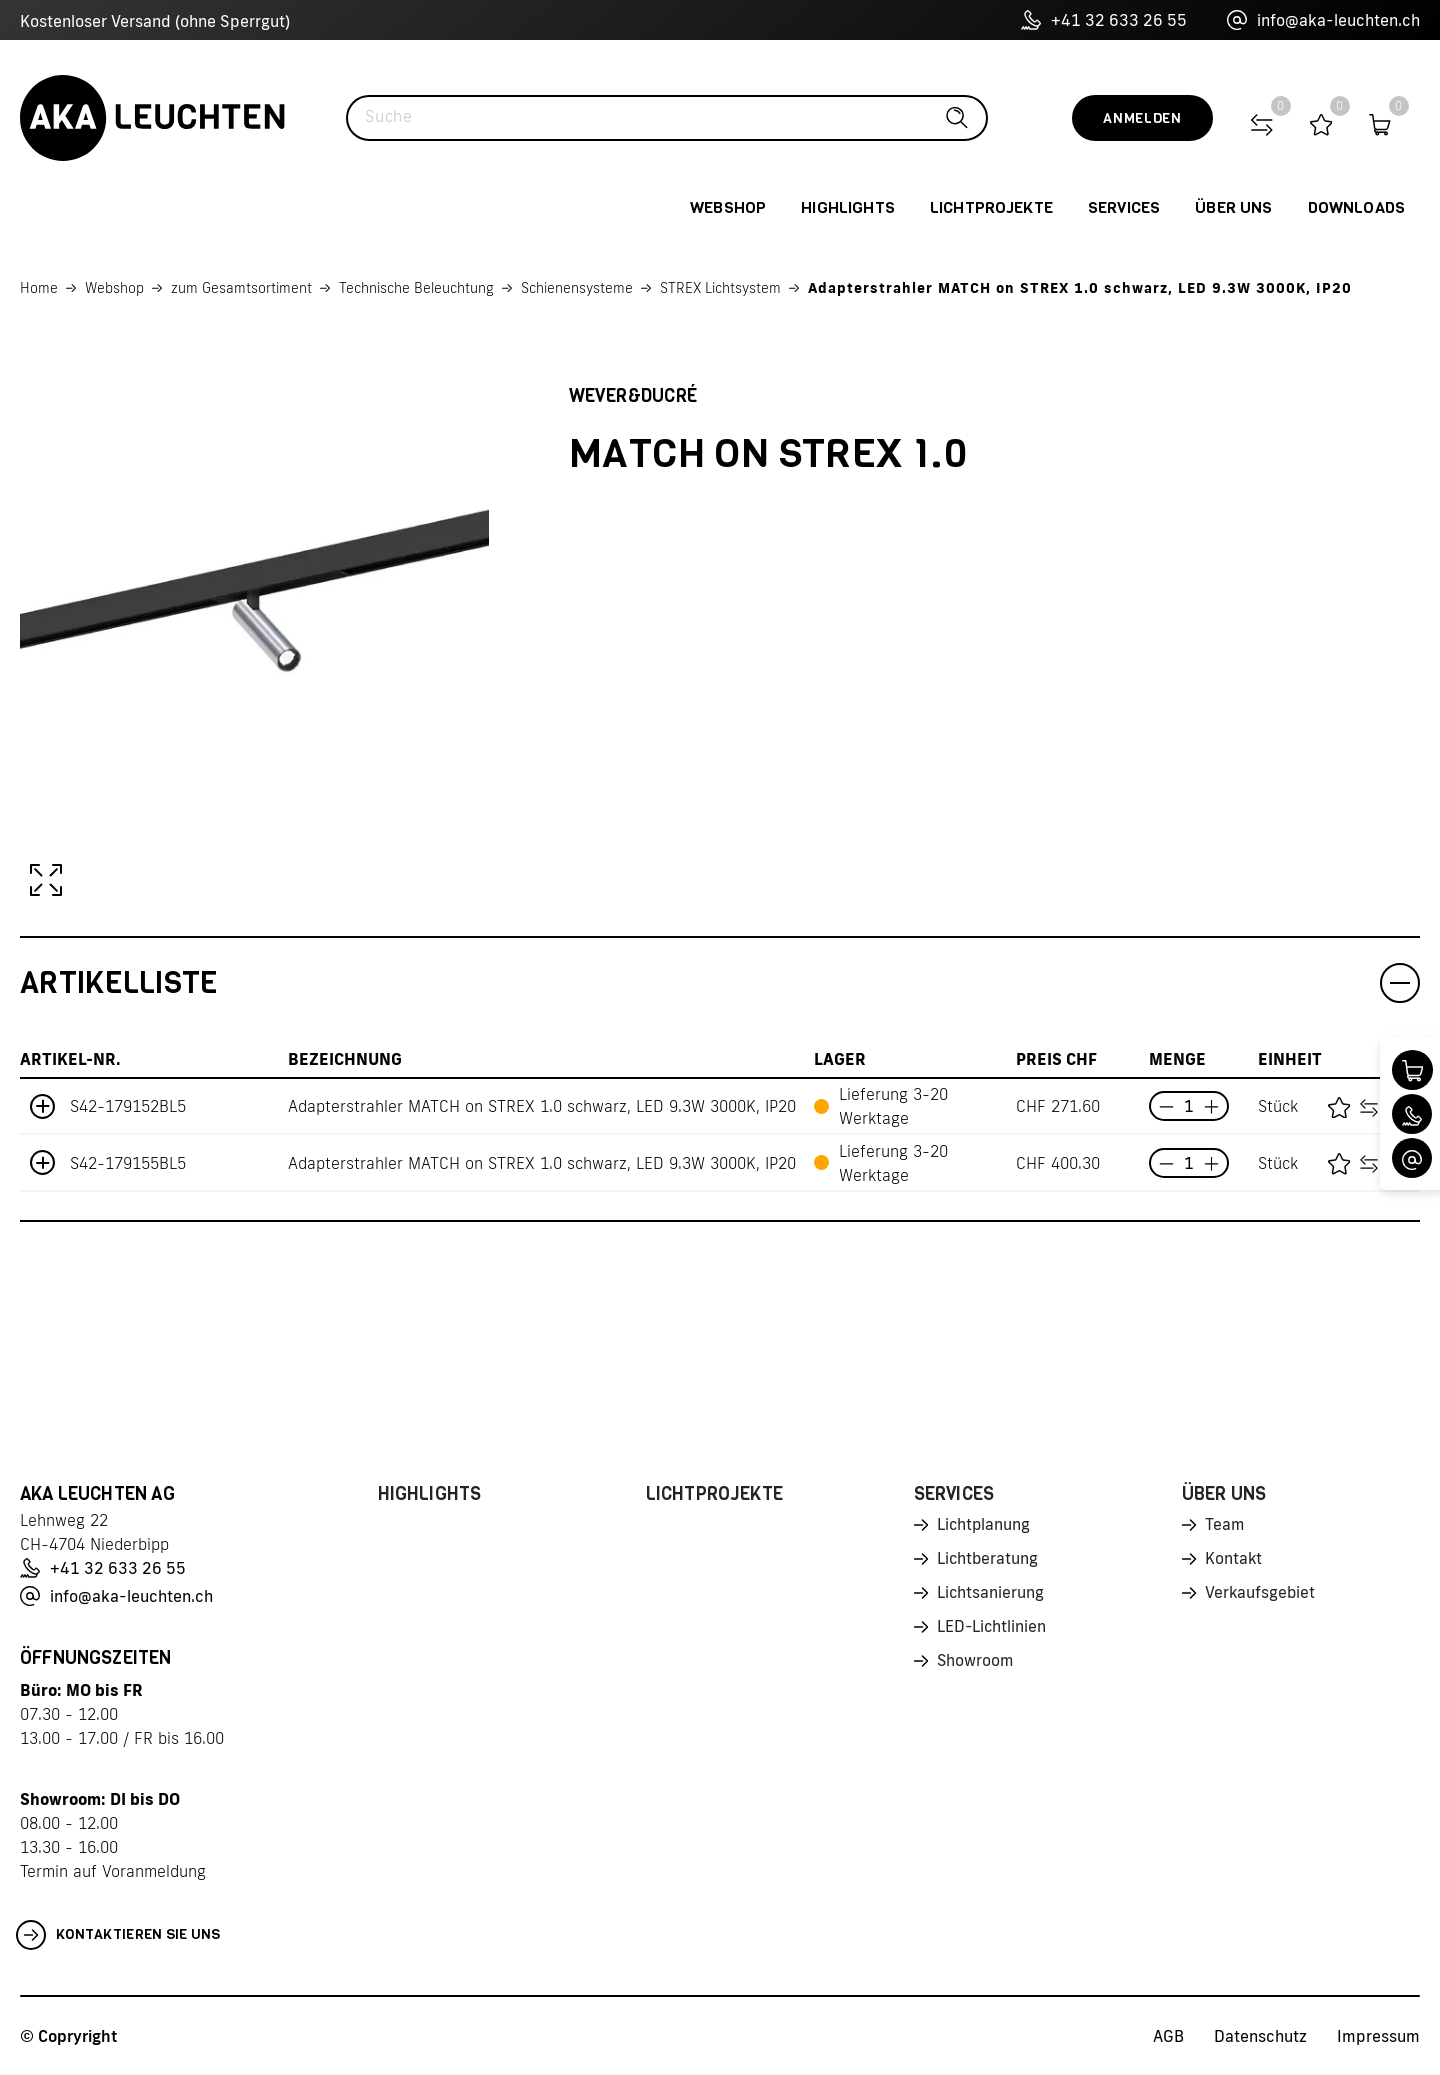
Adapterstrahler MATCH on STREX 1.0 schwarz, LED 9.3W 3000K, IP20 (1080, 288)
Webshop (114, 288)
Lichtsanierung (991, 1596)
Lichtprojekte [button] (991, 207)
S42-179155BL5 (128, 1163)
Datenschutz (1260, 2036)
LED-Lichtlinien (992, 1631)
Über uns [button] (1233, 207)
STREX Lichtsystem (720, 288)
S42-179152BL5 (128, 1106)
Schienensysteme (577, 288)
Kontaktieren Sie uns (118, 1935)
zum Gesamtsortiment (241, 288)
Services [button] (1124, 207)
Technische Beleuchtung (416, 288)
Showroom (976, 1666)
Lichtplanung (984, 1526)
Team (1225, 1526)
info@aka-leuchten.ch (1323, 20)
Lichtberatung (988, 1561)
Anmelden (1142, 118)
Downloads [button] (1356, 207)
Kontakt (1234, 1561)
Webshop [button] (728, 207)
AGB (1168, 2036)
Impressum (1378, 2036)
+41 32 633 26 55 (1104, 20)
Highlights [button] (848, 207)
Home (39, 288)
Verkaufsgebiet (1261, 1596)
